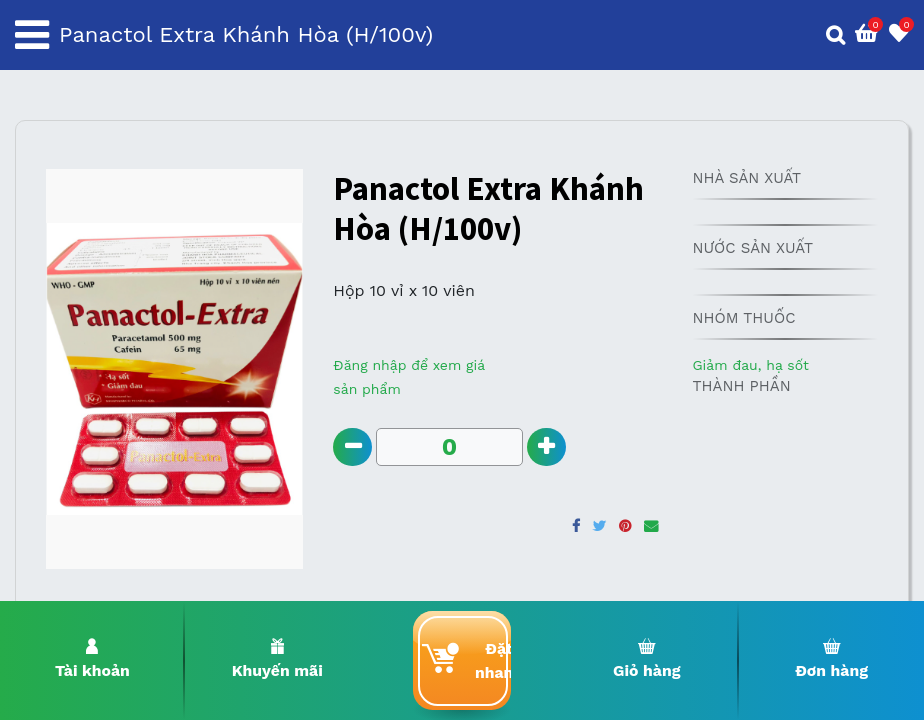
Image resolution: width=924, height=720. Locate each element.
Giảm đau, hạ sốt (750, 365)
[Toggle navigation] (32, 35)
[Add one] (547, 447)
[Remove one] (352, 447)
